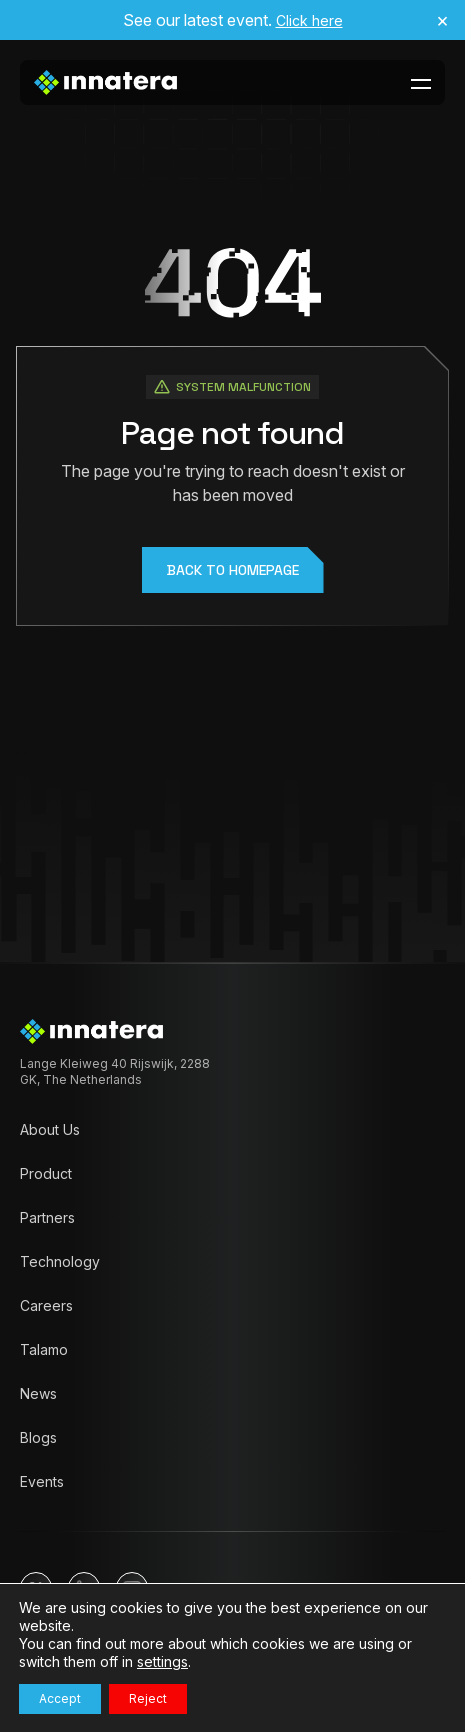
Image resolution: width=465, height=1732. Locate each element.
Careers (46, 1305)
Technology (60, 1261)
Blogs (38, 1437)
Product (46, 1173)
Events (42, 1481)
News (38, 1393)
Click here (309, 20)
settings (162, 1661)
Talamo (44, 1349)
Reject (148, 1698)
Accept (60, 1698)
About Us (50, 1129)
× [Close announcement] (442, 20)
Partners (47, 1217)
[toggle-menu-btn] (421, 83)
